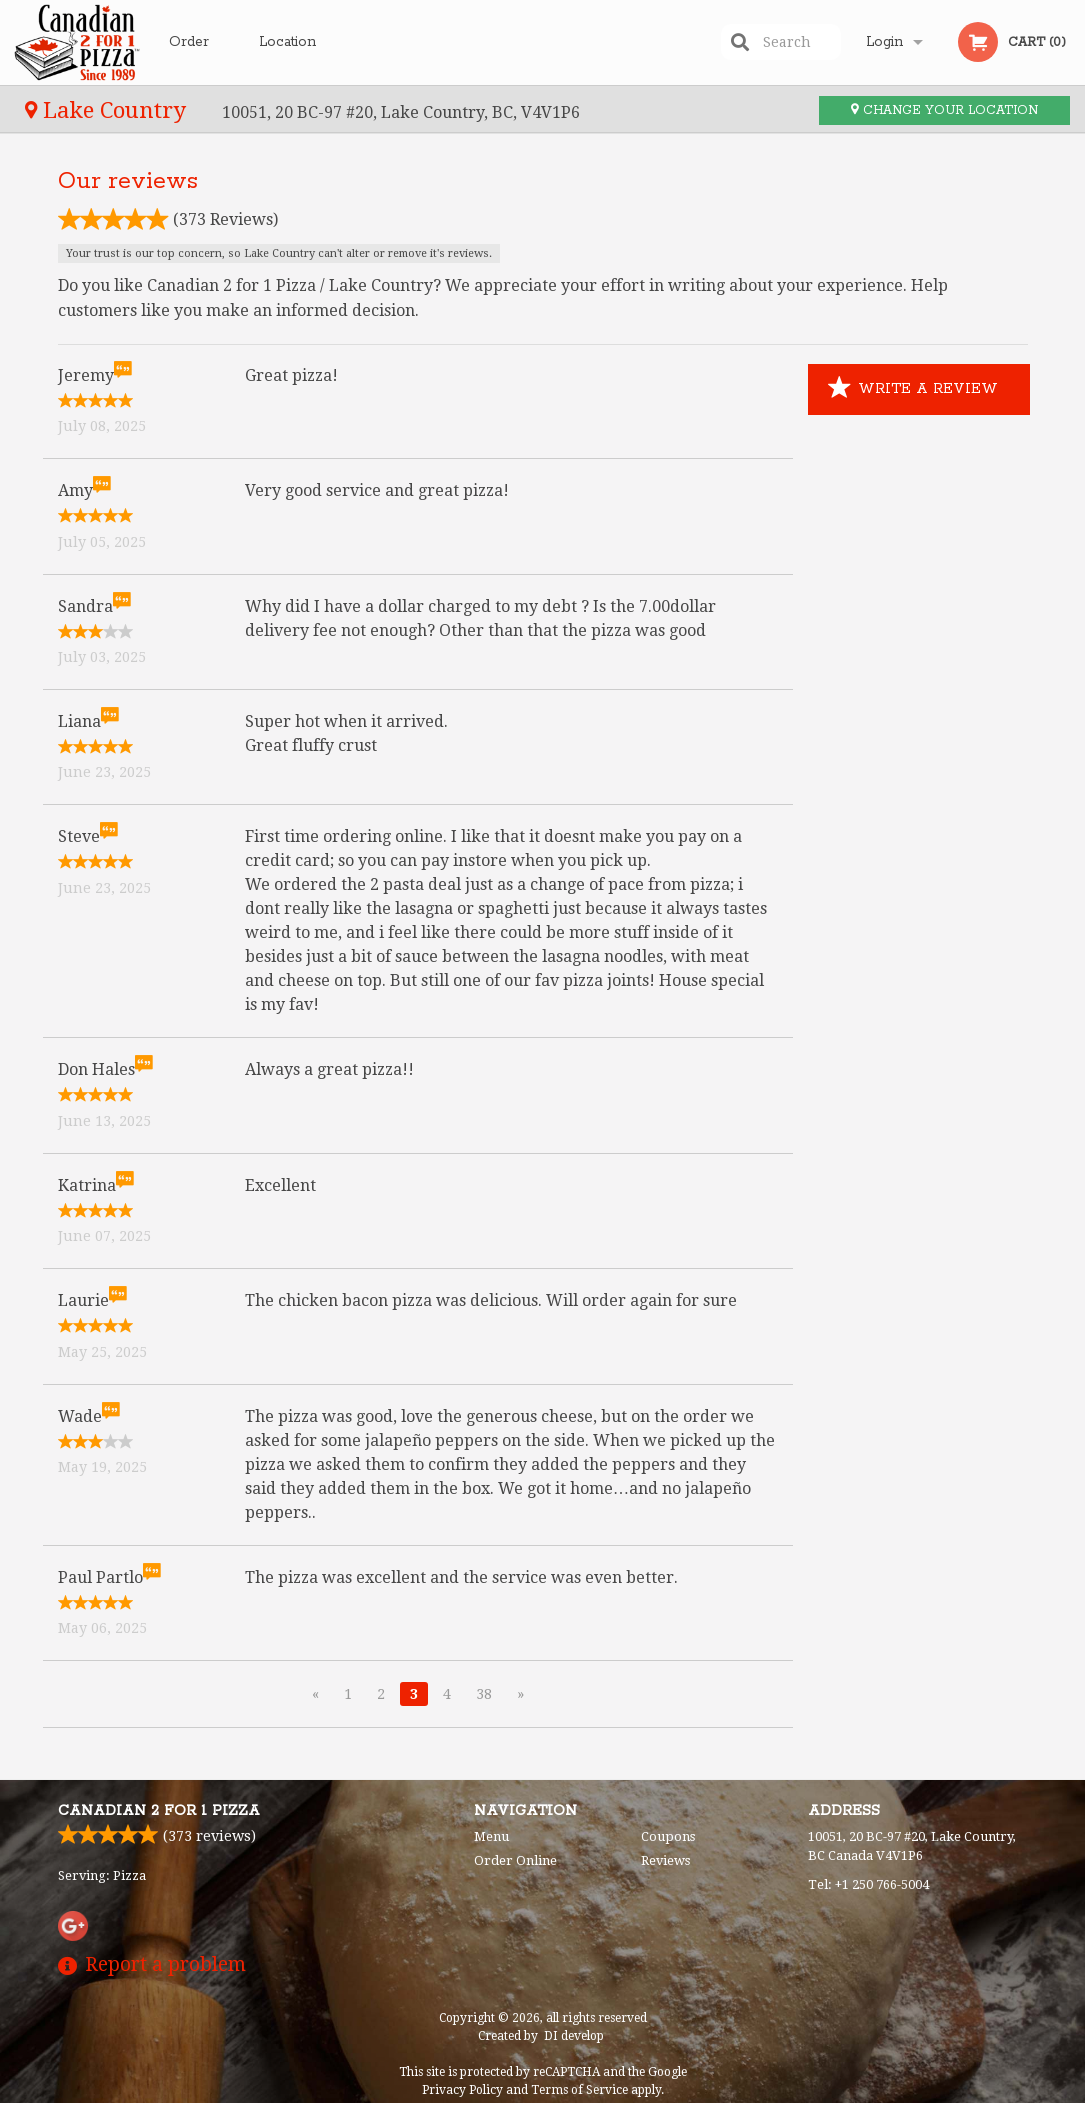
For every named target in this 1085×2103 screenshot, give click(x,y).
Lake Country (108, 110)
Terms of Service (579, 2090)
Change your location (944, 110)
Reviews (665, 1860)
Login (884, 42)
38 (484, 1694)
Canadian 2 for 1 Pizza (159, 1811)
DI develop (574, 2036)
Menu (491, 1836)
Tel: (868, 1884)
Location (287, 42)
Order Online (191, 59)
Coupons (668, 1836)
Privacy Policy (462, 2090)
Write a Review (913, 389)
